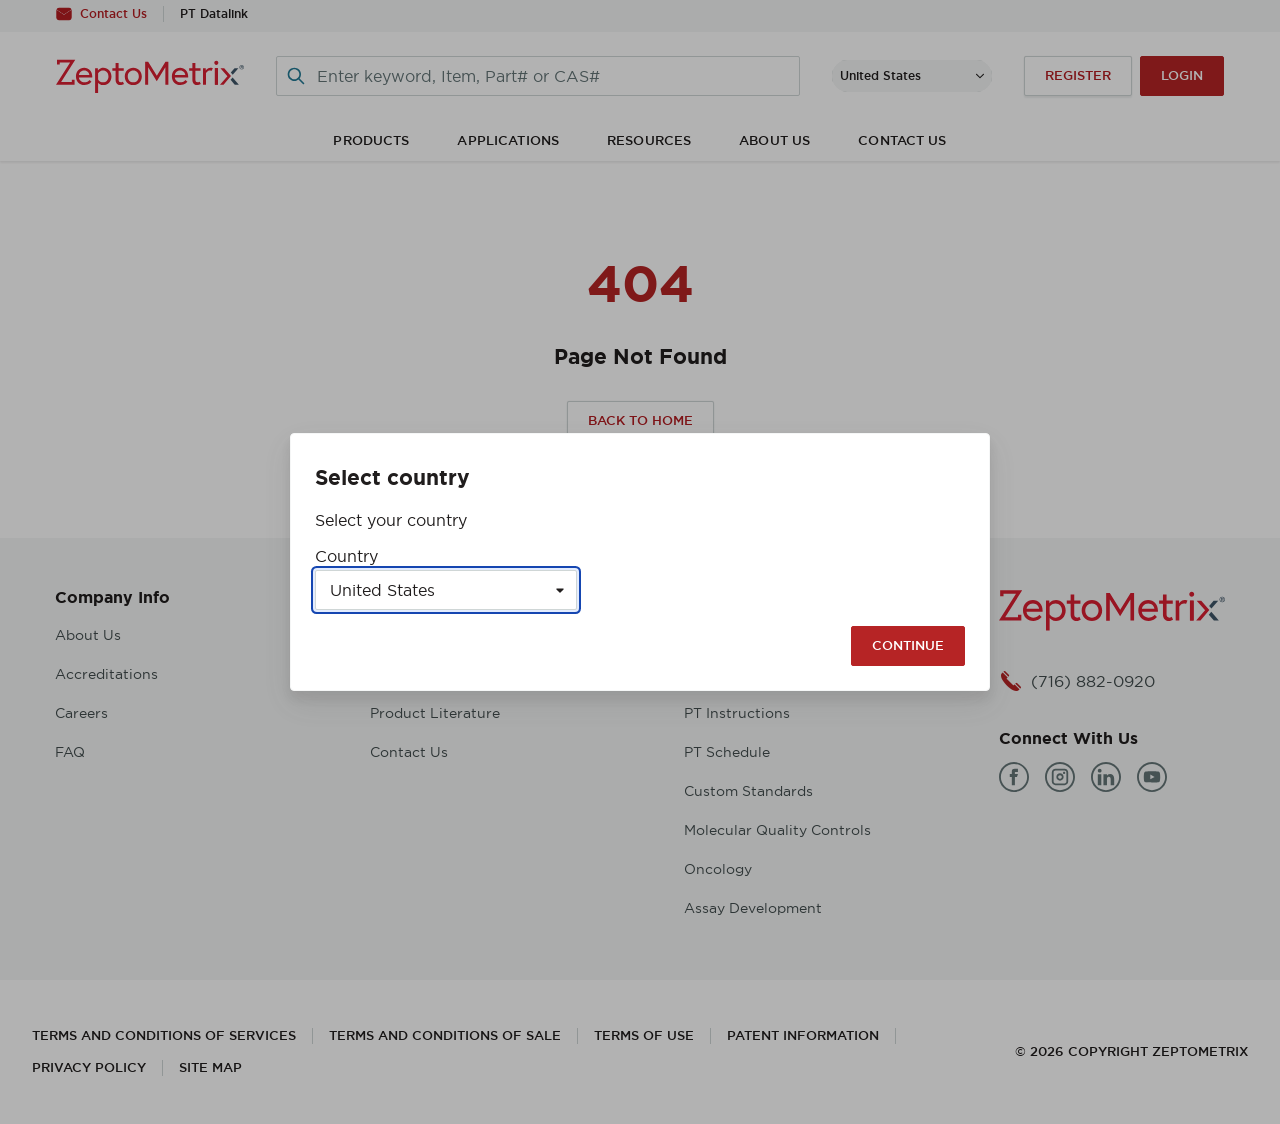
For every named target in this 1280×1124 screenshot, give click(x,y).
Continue (908, 645)
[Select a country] (446, 590)
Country (346, 556)
